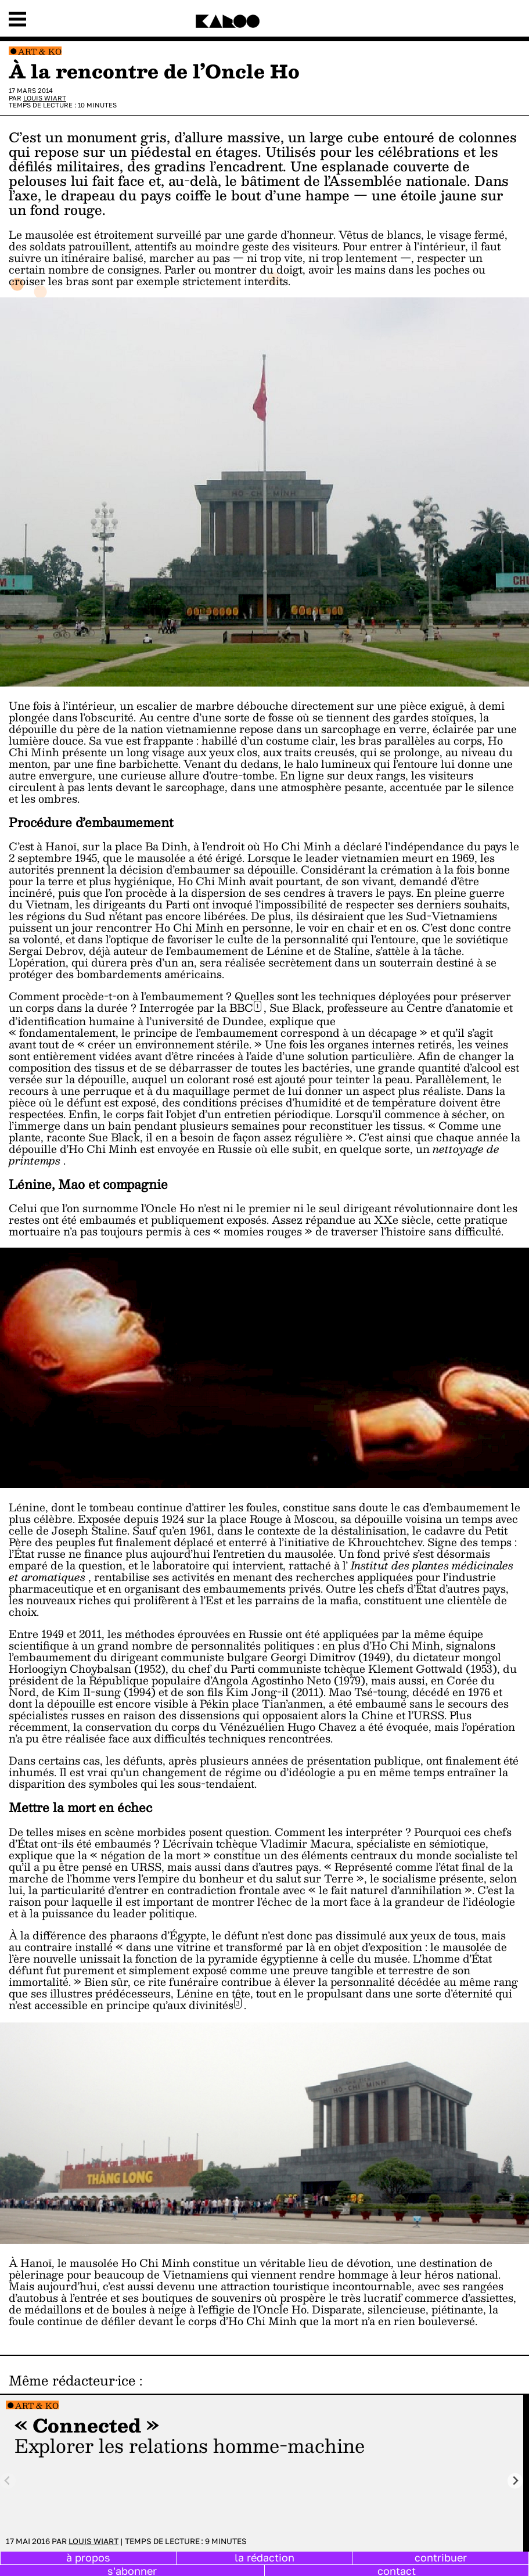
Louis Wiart (44, 98)
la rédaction (264, 2557)
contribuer (441, 2557)
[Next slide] (515, 2481)
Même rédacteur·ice (72, 2380)
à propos (88, 2557)
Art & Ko (40, 51)
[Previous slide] (8, 2481)
